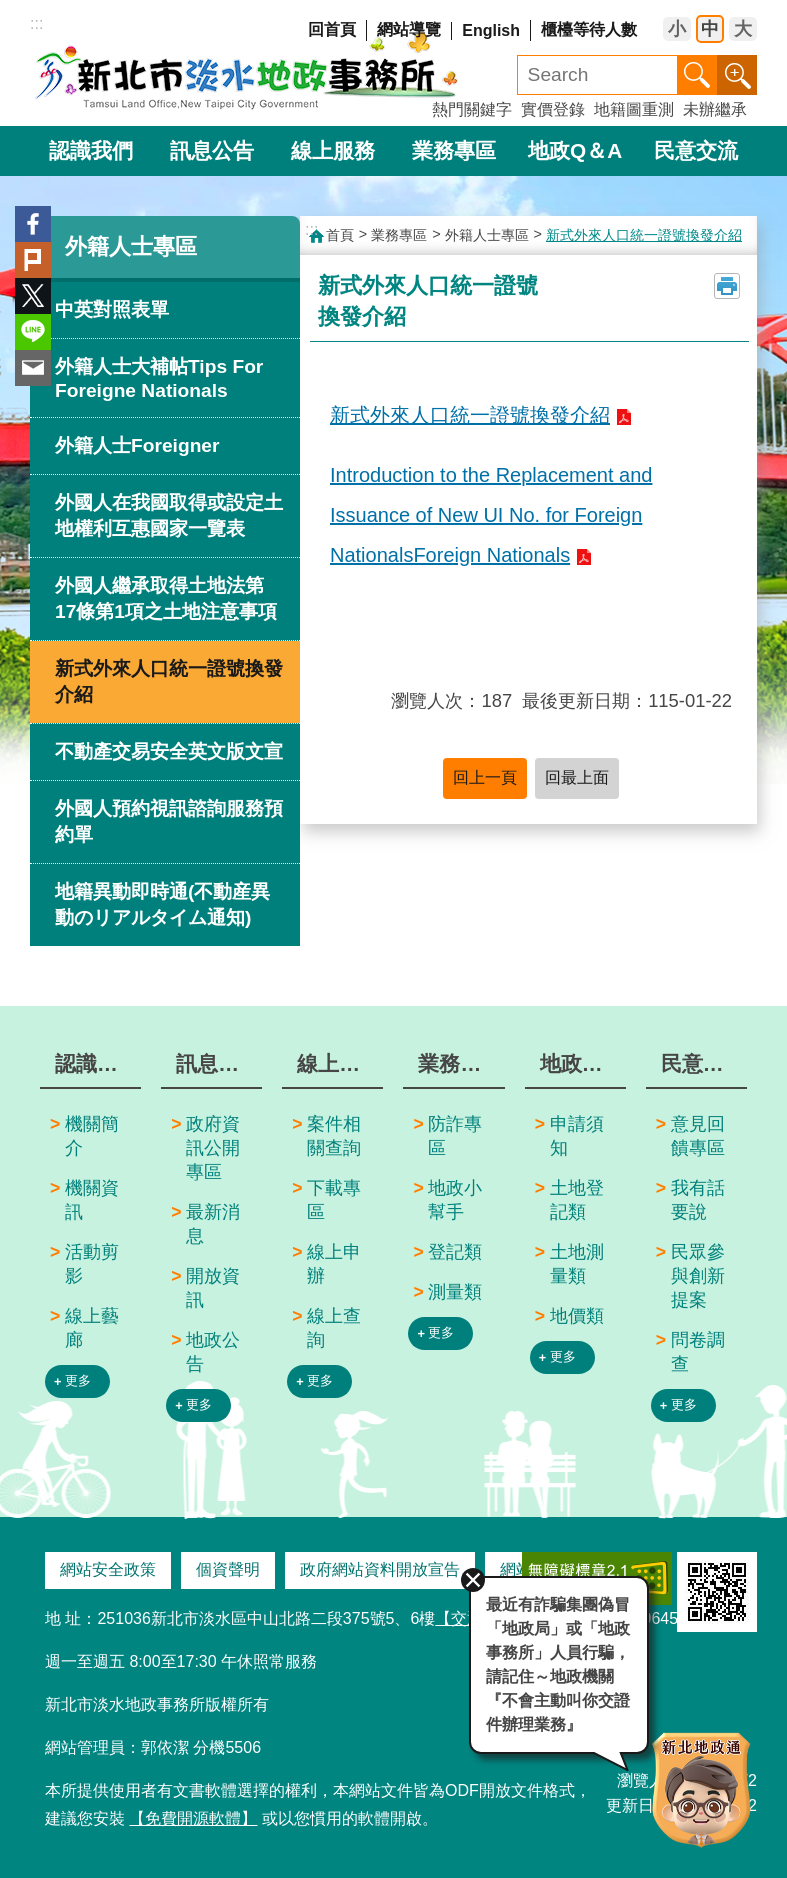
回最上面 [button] (577, 777)
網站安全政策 (108, 1569)
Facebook (33, 224)
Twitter (33, 296)
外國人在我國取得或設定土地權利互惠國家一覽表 (169, 515)
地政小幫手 (455, 1200)
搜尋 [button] (697, 75)
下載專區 (334, 1200)
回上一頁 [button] (485, 777)
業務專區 (454, 150)
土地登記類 (577, 1200)
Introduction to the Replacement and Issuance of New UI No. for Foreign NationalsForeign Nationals (491, 515)
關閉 (473, 1580)
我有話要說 (698, 1200)
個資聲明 (228, 1569)
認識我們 (91, 150)
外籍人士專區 (131, 246)
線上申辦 (334, 1264)
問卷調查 (698, 1352)
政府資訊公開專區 (213, 1148)
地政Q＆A (575, 150)
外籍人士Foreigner (137, 445)
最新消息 (213, 1224)
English (491, 30)
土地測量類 (577, 1264)
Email (33, 368)
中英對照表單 (112, 309)
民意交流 (696, 150)
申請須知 (577, 1136)
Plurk (33, 260)
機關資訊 (92, 1200)
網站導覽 (409, 29)
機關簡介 (92, 1136)
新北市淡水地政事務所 (247, 70)
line (33, 332)
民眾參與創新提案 (698, 1276)
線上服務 (333, 150)
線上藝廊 (92, 1328)
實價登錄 (553, 109)
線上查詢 (334, 1328)
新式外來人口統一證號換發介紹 (169, 681)
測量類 (455, 1292)
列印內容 (727, 286)
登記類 (455, 1252)
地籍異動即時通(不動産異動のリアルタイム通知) (162, 904)
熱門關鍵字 (472, 109)
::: (36, 23)
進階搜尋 (737, 75)
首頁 (340, 235)
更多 (78, 1380)
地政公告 (213, 1352)
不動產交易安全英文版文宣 (169, 751)
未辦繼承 (715, 109)
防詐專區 (455, 1136)
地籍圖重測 (634, 109)
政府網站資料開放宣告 (380, 1569)
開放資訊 (213, 1288)
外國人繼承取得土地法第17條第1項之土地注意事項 (166, 598)
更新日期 (638, 1805)
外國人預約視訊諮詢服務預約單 (169, 821)
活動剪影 (92, 1264)
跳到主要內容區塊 (10, 10)
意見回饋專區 (698, 1136)
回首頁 (332, 29)
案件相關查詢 (334, 1136)
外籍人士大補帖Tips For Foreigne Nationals (159, 378)
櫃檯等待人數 (589, 29)
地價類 (577, 1316)
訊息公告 (212, 150)
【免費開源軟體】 (193, 1818)
